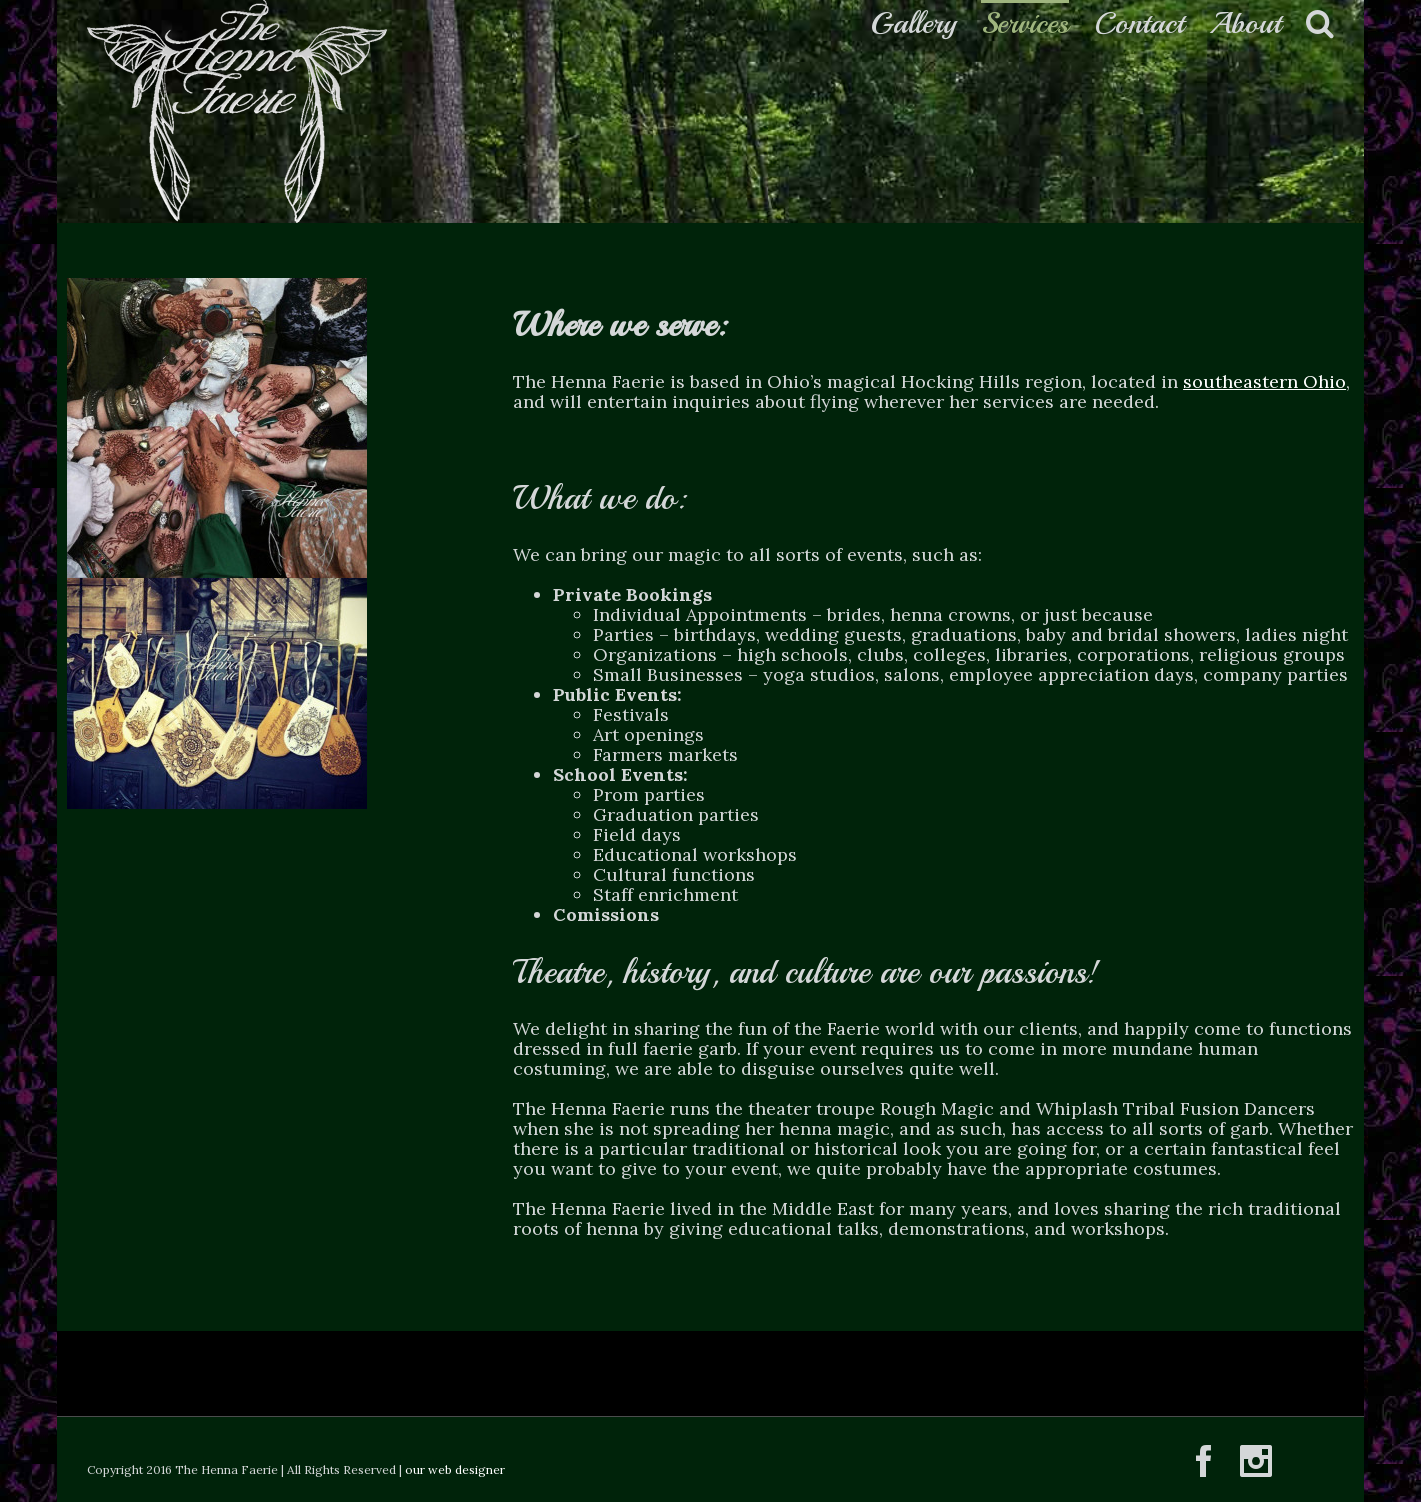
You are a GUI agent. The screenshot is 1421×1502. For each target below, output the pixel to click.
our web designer (455, 1469)
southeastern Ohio (1264, 381)
